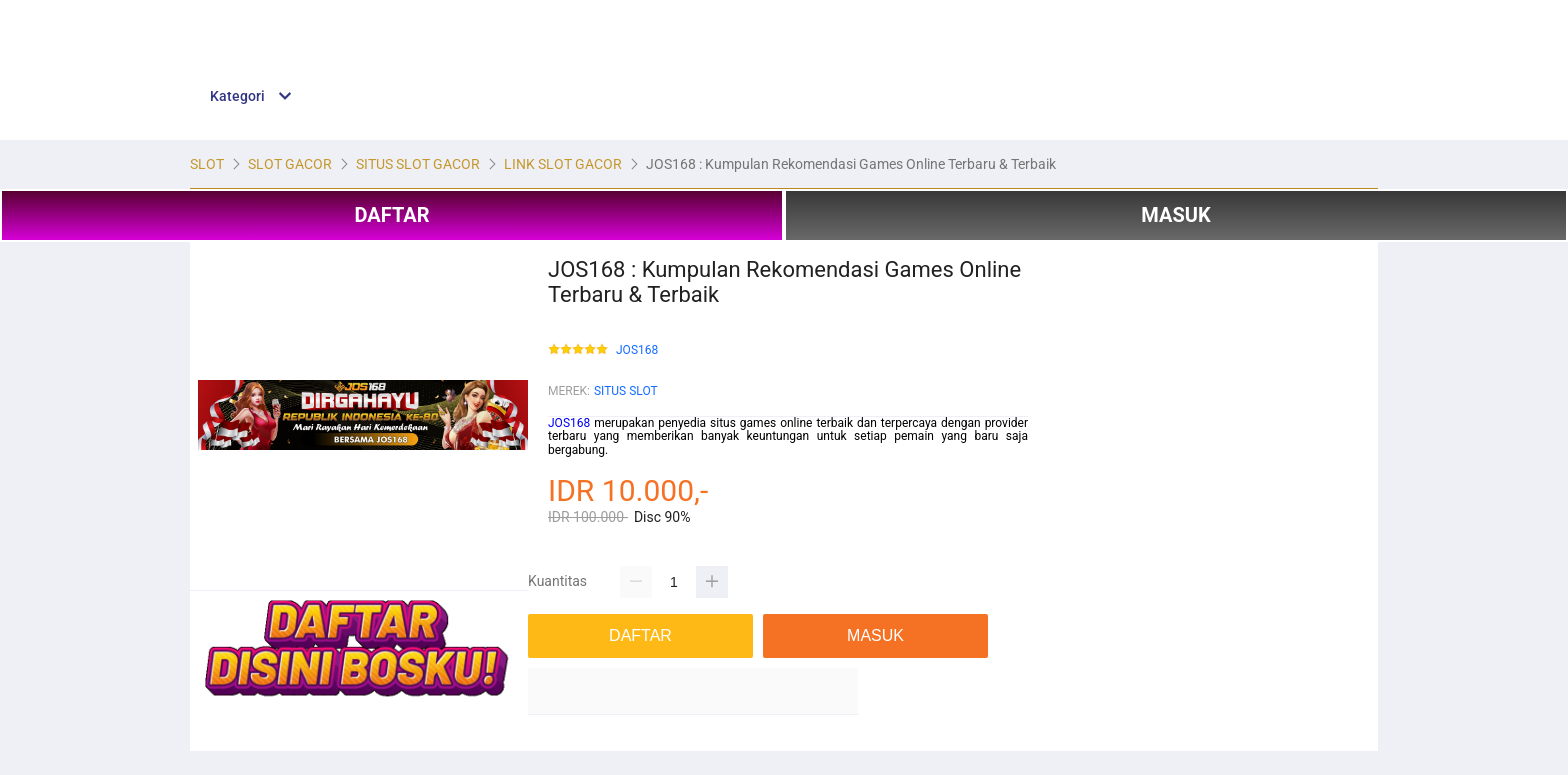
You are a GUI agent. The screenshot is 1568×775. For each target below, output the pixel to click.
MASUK (1175, 215)
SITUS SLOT (626, 391)
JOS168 (637, 350)
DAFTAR (391, 215)
